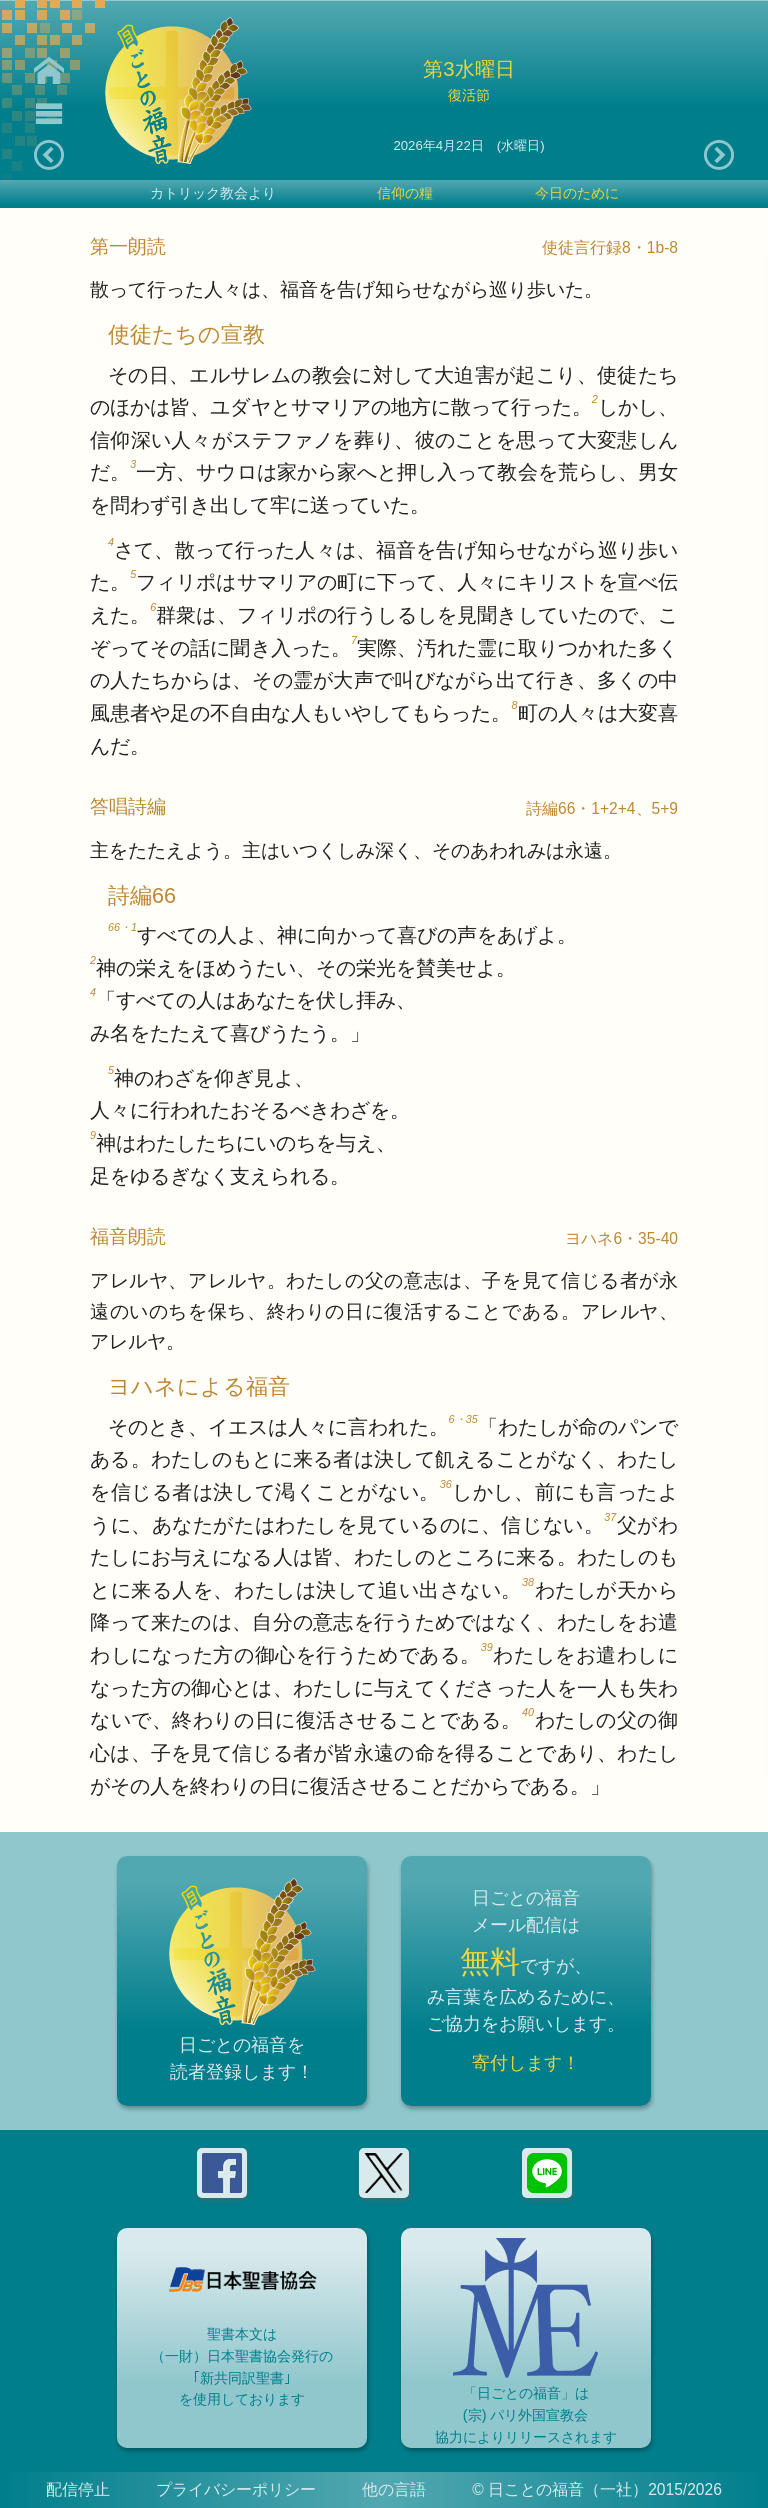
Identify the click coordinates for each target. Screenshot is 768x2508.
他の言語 (394, 2489)
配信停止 (78, 2489)
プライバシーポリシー (236, 2489)
